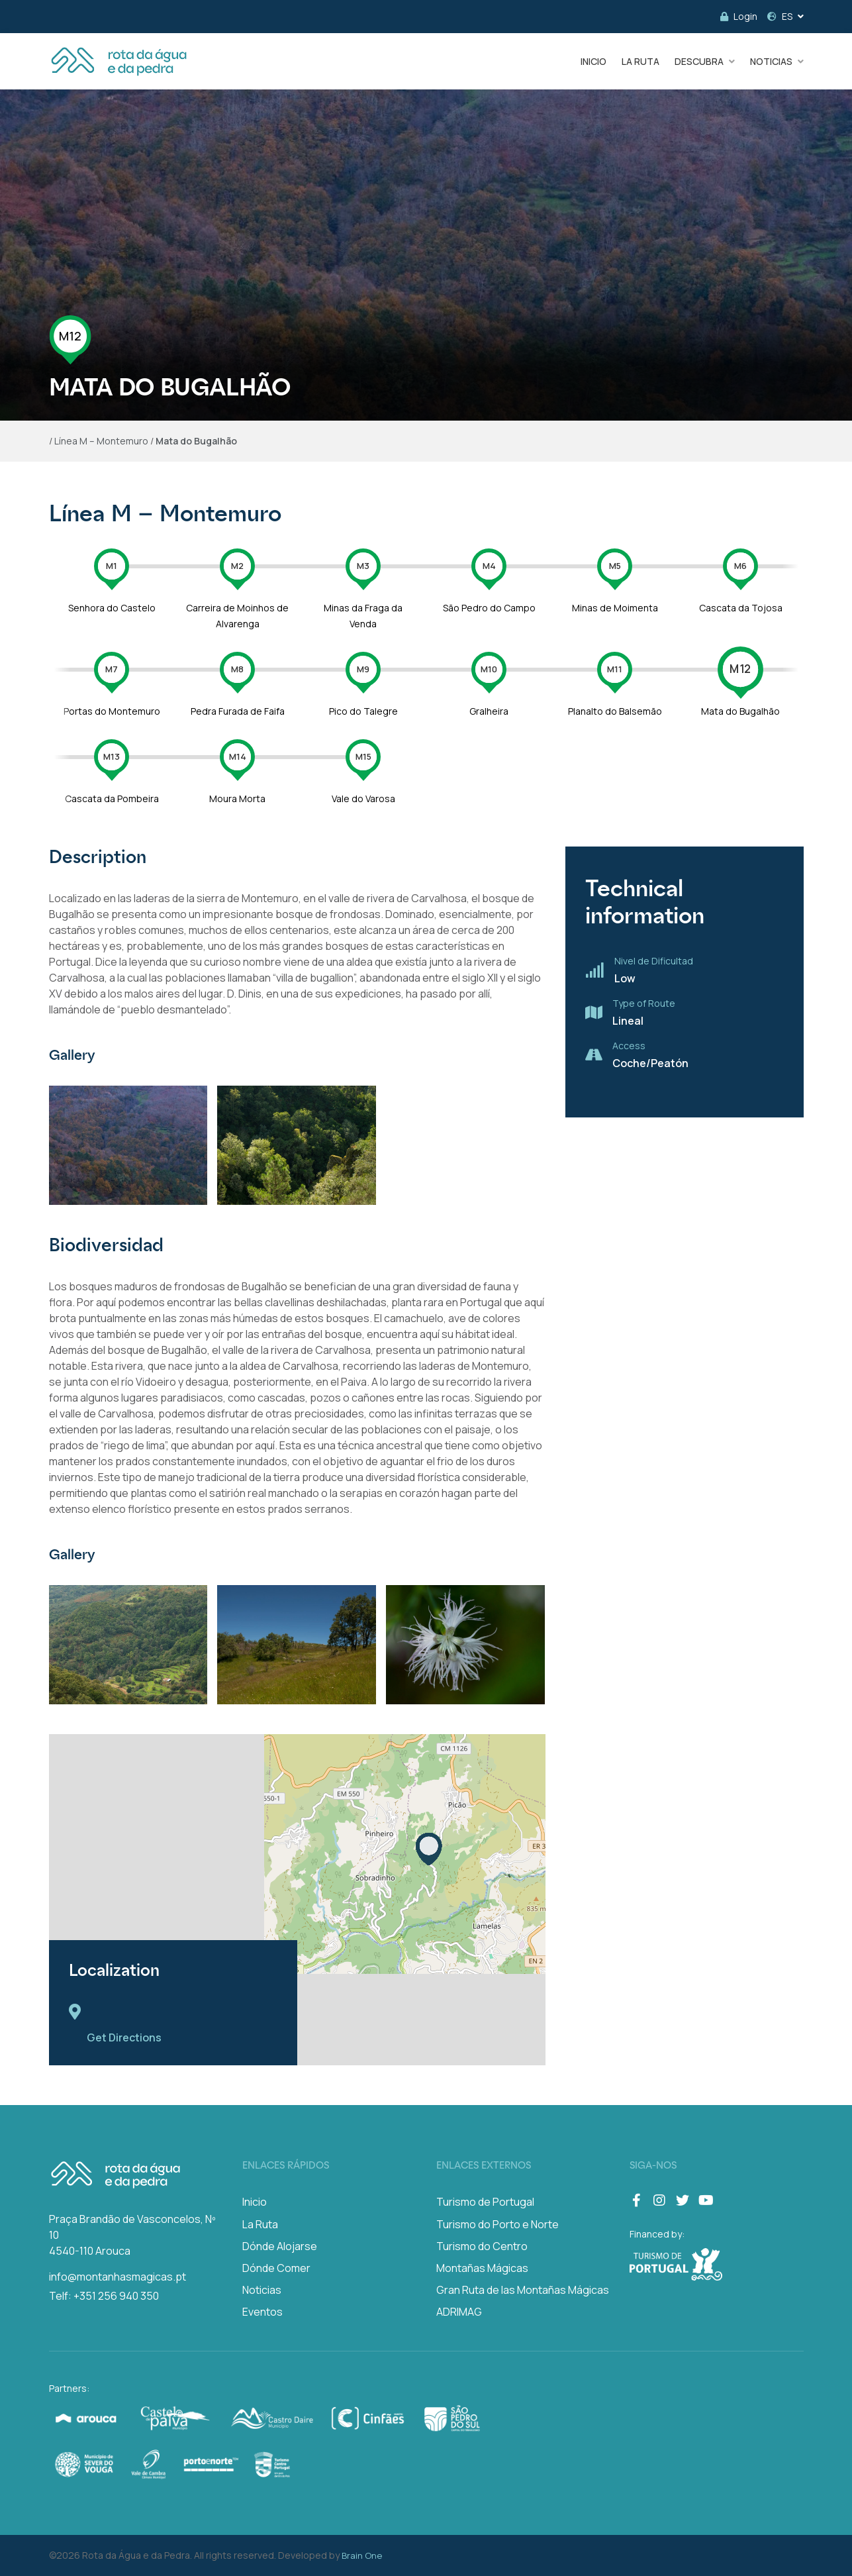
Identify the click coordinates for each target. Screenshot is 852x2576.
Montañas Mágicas (482, 2268)
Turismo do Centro (482, 2246)
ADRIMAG (459, 2311)
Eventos (262, 2311)
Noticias (261, 2290)
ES (779, 16)
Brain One (362, 2555)
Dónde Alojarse (279, 2246)
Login (738, 16)
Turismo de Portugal (485, 2201)
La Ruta (260, 2224)
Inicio (254, 2201)
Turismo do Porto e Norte (497, 2224)
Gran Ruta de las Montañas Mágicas (522, 2290)
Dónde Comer (276, 2268)
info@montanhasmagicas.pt (117, 2276)
